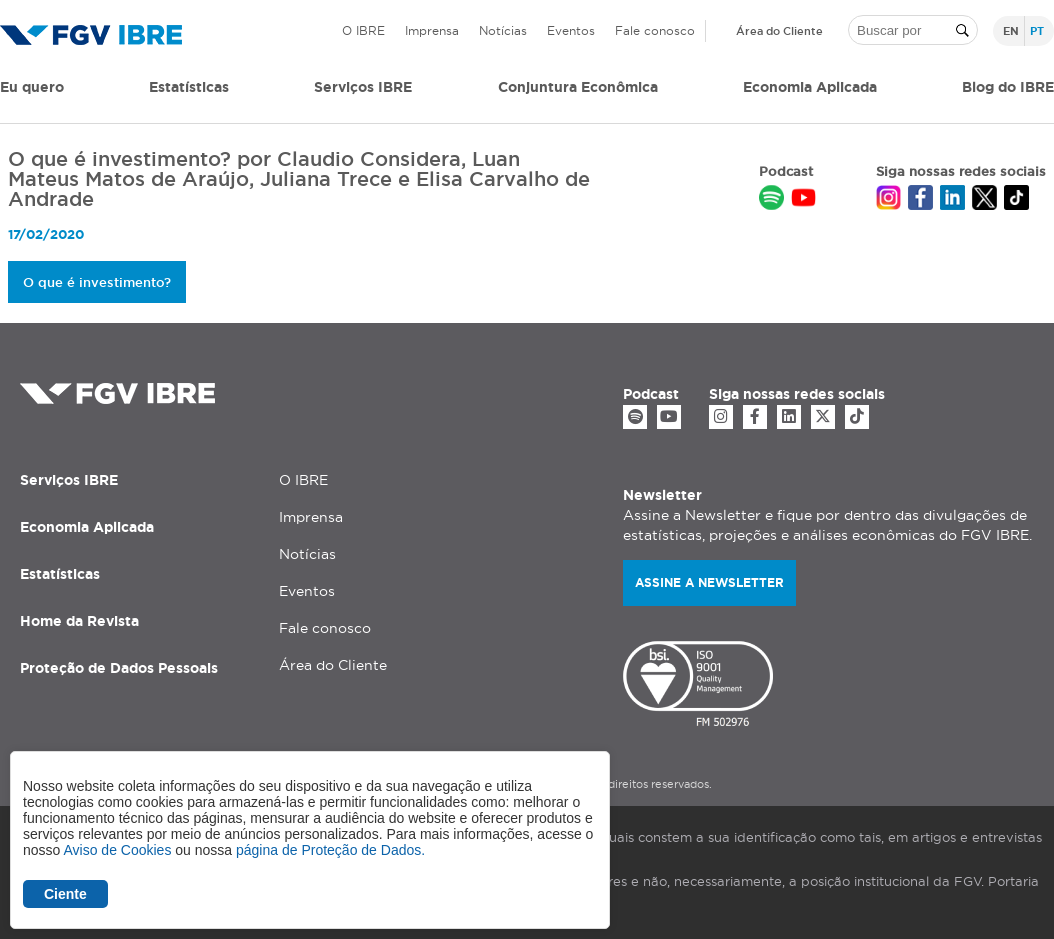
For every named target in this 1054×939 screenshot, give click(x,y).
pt (1037, 31)
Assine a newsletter (709, 582)
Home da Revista (79, 621)
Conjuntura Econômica (578, 87)
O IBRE (363, 30)
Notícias (503, 30)
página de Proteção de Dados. (330, 850)
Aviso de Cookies (117, 850)
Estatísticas (189, 87)
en (1011, 31)
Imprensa (432, 30)
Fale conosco (655, 30)
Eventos (571, 30)
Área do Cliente (779, 31)
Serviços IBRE (69, 480)
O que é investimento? (97, 282)
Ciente (65, 894)
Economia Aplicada (87, 527)
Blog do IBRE (1008, 87)
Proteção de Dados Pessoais (119, 668)
